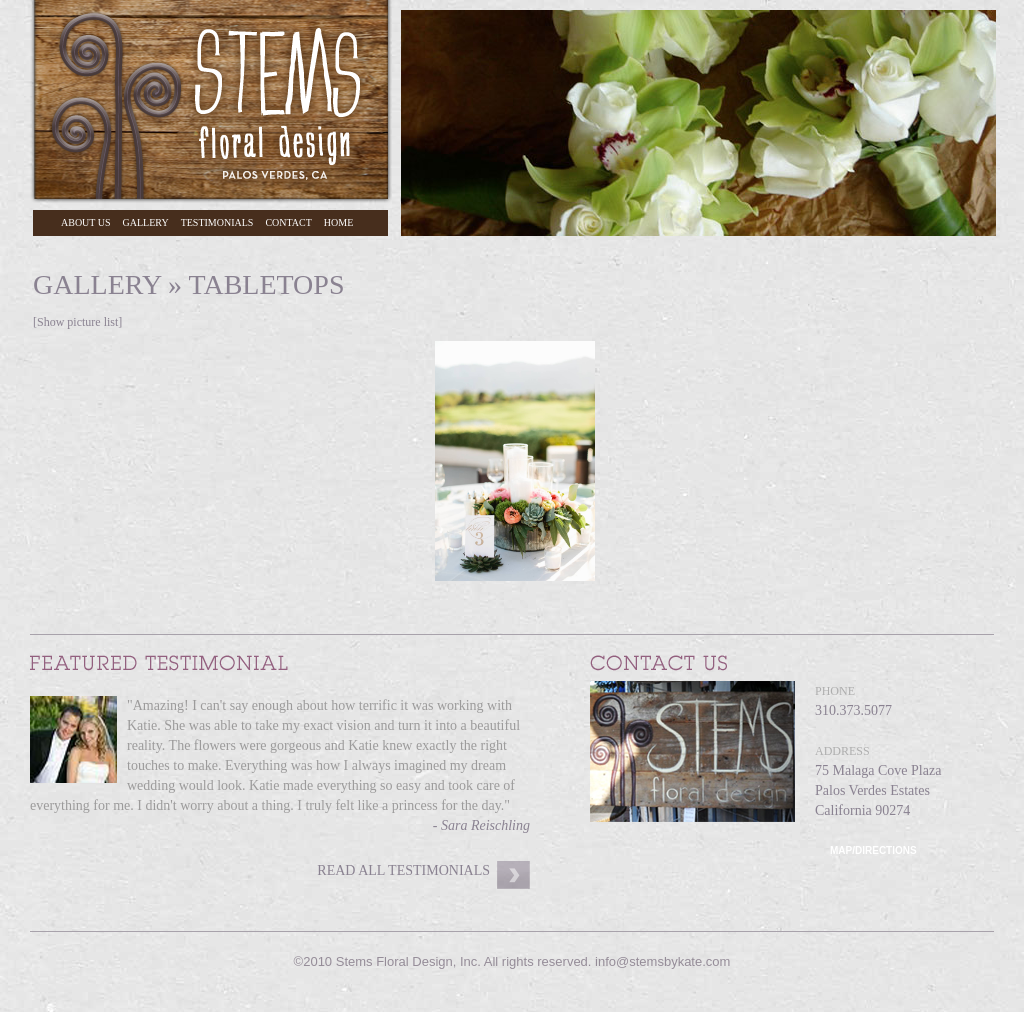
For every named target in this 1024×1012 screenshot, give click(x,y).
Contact (288, 222)
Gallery (146, 222)
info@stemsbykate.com (662, 961)
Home (338, 222)
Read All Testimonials (403, 870)
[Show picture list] (77, 322)
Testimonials (217, 222)
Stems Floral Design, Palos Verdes (211, 101)
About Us (86, 222)
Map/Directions (873, 850)
